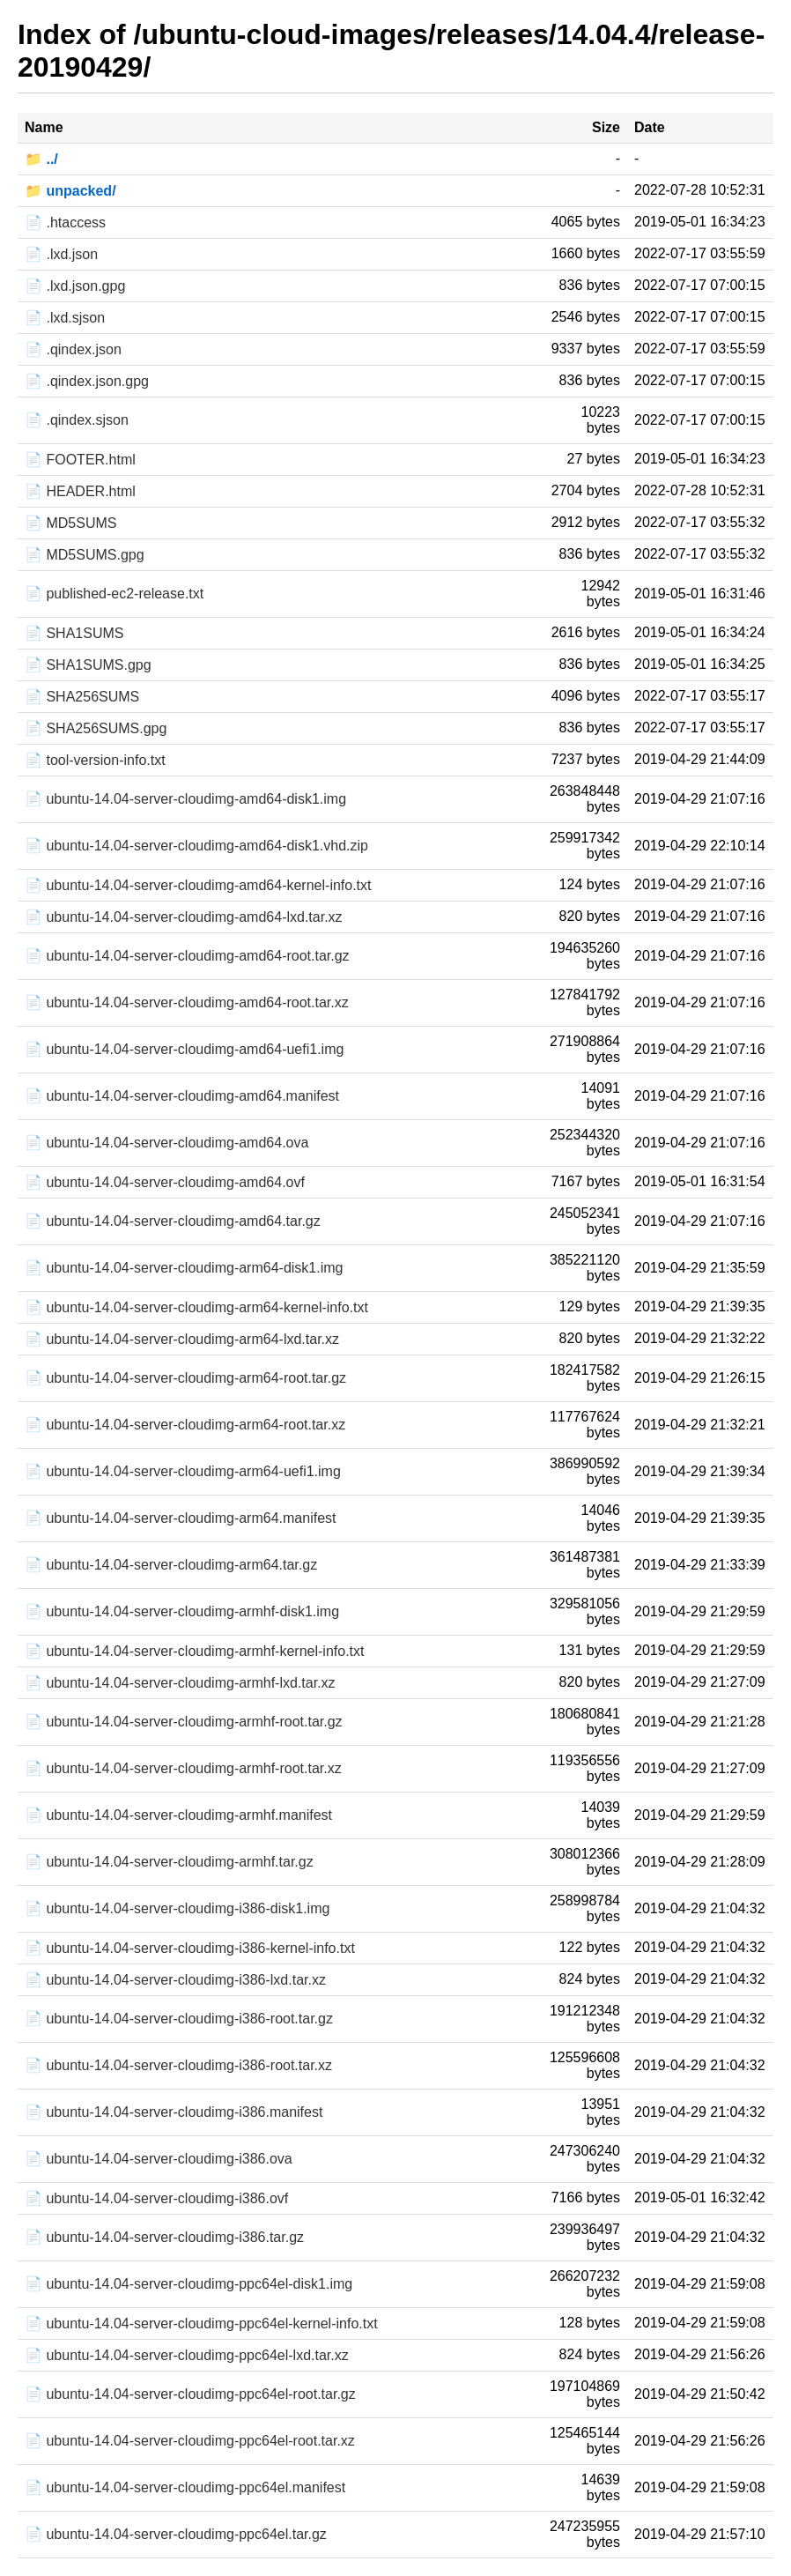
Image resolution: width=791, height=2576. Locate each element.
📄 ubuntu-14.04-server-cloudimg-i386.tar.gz (164, 2237)
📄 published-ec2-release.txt (114, 593)
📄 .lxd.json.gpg (75, 285)
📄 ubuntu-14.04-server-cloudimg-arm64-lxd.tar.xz (182, 1339)
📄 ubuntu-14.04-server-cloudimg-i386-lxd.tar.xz (175, 1979)
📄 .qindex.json (73, 349)
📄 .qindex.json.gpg (87, 381)
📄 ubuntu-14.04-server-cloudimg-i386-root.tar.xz (178, 2065)
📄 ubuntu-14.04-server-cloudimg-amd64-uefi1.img (184, 1049)
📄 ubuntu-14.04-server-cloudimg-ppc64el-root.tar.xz (190, 2440)
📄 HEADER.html (80, 491)
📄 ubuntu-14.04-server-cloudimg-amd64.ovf (165, 1182)
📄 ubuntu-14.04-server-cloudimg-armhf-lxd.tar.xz (180, 1682)
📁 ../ (41, 159)
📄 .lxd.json (61, 254)
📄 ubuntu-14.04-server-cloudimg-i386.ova (158, 2158)
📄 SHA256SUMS (82, 696)
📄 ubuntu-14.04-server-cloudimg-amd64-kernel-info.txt (198, 885)
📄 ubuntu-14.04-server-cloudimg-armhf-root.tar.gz (184, 1721)
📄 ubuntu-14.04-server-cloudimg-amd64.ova (166, 1142)
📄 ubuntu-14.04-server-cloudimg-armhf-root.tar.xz (183, 1768)
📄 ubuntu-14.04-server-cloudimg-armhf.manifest (178, 1815)
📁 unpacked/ (70, 190)
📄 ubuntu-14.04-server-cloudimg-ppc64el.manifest (185, 2487)
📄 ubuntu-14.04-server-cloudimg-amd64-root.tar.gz (187, 955)
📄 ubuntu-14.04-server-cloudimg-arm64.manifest (180, 1518)
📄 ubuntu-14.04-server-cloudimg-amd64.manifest (182, 1095)
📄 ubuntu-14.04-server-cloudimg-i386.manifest (173, 2112)
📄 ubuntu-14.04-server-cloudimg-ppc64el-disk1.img (188, 2283)
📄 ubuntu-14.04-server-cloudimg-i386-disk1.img (177, 1908)
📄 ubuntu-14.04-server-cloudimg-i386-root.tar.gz (179, 2018)
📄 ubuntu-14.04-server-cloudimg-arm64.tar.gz (171, 1564)
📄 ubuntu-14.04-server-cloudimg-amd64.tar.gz (173, 1221)
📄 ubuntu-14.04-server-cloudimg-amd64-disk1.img (185, 798)
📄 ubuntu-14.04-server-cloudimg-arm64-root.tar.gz (185, 1377)
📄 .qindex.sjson (77, 419)
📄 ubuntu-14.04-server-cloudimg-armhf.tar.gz (169, 1861)
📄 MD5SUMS (70, 523)
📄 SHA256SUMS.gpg (95, 728)
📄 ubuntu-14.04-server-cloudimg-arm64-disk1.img (184, 1267)
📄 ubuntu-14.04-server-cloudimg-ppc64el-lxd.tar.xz (187, 2355)
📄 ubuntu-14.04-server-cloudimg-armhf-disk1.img (182, 1611)
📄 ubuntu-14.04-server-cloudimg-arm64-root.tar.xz (185, 1424)
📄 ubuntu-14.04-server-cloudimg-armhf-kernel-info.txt (194, 1651)
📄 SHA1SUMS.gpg (88, 664)
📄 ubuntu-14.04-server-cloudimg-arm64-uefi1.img (183, 1471)
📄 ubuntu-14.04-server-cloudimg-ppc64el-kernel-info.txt (201, 2323)
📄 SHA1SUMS (74, 633)
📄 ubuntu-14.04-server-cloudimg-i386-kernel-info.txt (190, 1948)
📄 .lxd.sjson (65, 317)
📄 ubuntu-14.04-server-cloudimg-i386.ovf (156, 2198)
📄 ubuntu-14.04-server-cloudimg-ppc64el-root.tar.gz (190, 2394)
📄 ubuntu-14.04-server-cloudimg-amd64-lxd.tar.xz (184, 916)
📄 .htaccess (65, 222)
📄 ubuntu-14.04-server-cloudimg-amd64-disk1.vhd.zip (196, 845)
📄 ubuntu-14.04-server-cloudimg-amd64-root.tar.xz (187, 1002)
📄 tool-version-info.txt (95, 760)
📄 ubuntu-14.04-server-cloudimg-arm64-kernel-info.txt (196, 1307)
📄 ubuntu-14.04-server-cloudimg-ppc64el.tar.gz (176, 2534)
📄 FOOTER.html (80, 459)
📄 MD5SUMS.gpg (84, 554)
